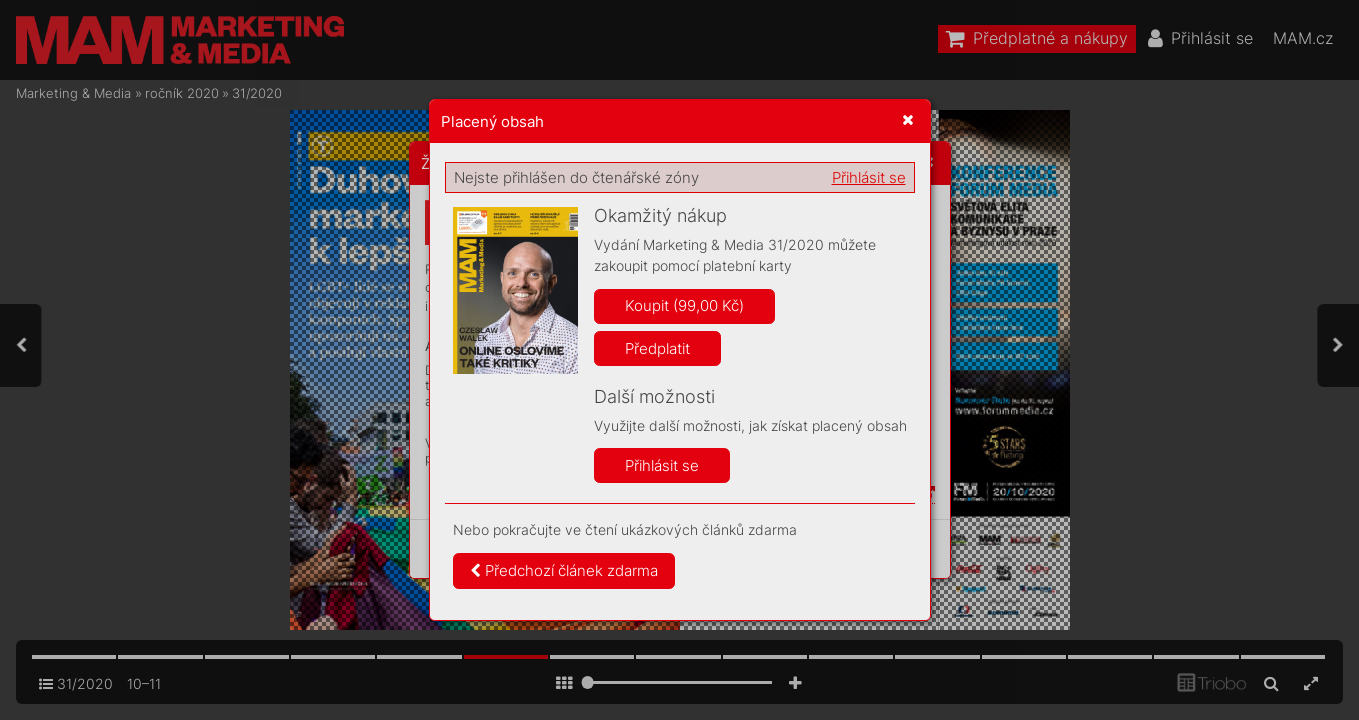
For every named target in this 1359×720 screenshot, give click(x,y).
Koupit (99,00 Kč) (684, 305)
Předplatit (657, 348)
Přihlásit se (869, 177)
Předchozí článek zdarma (564, 570)
